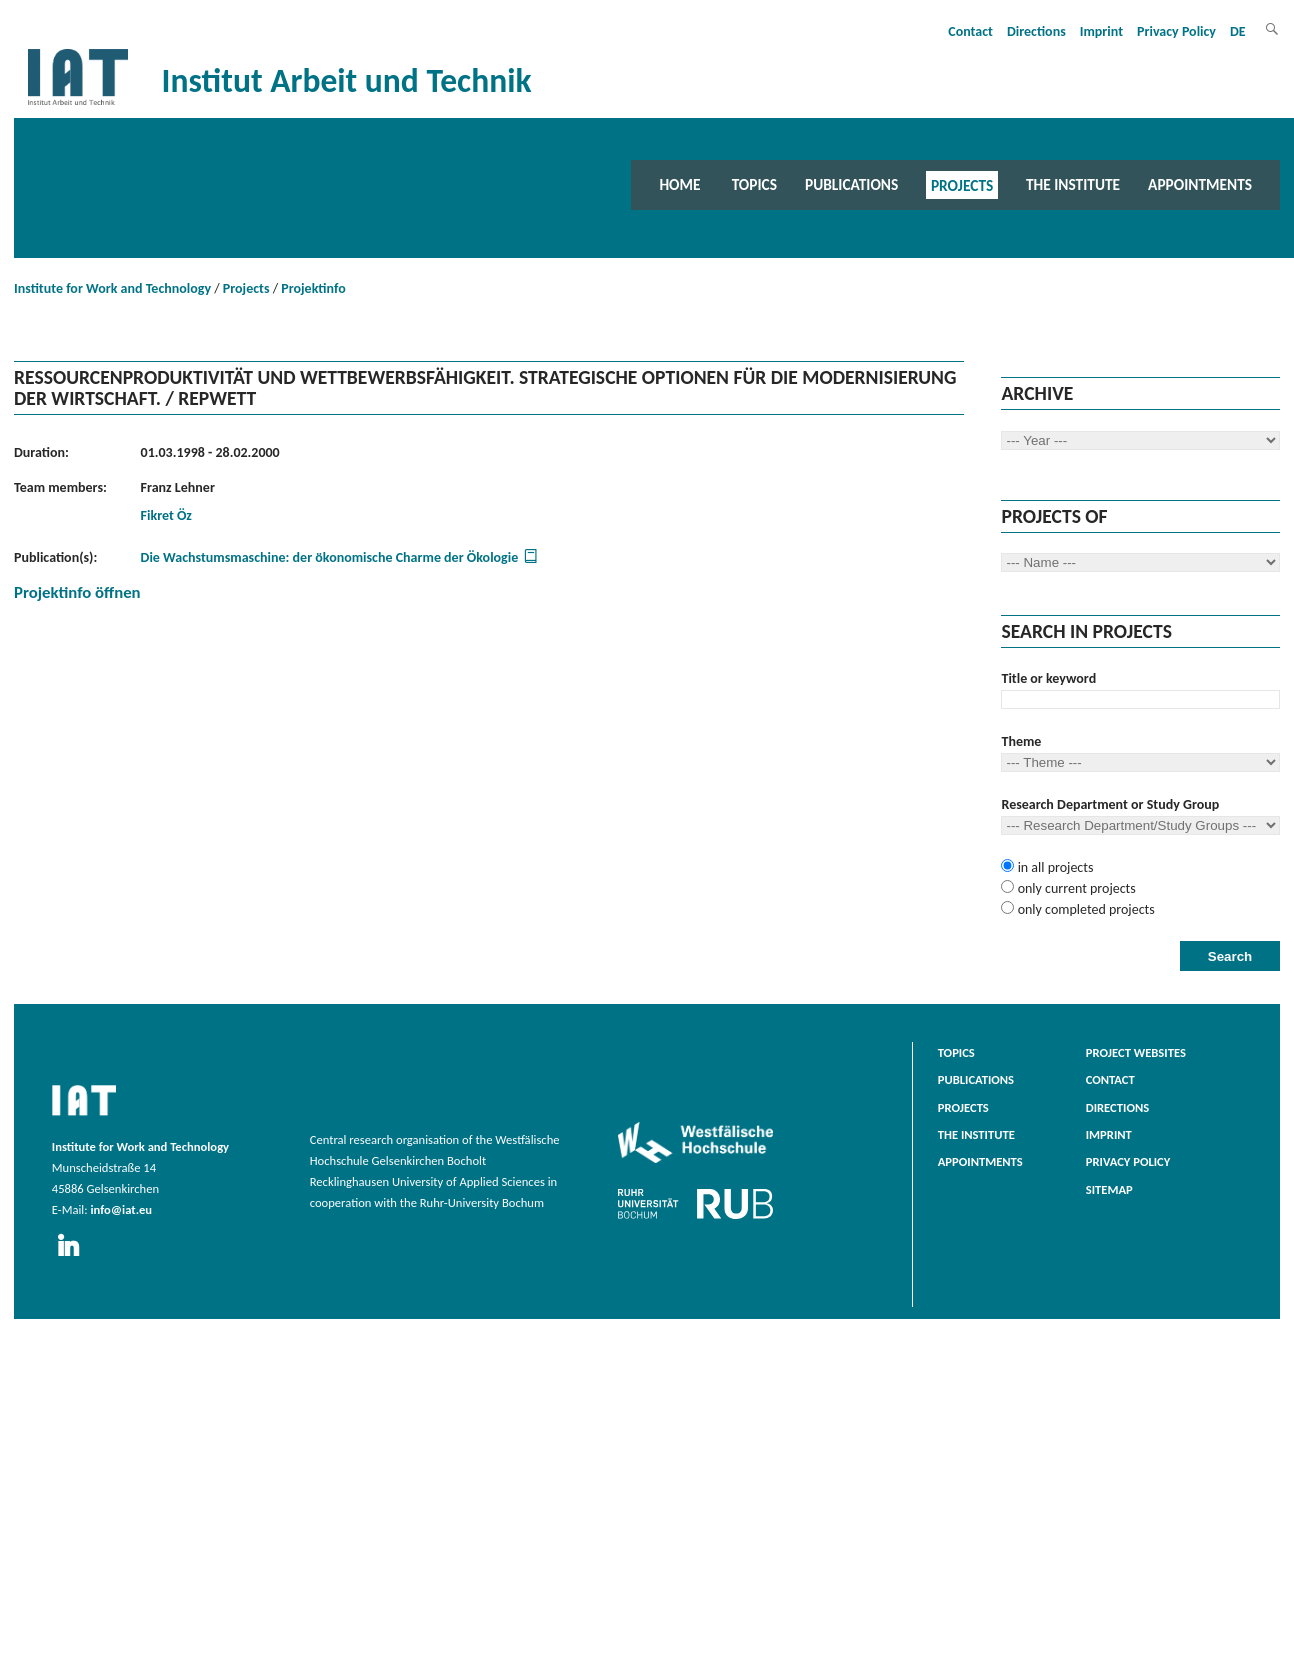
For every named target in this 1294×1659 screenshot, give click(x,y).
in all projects (1053, 867)
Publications (851, 184)
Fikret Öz (166, 515)
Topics (754, 184)
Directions (1036, 31)
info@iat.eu (121, 1209)
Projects (962, 184)
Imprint (1101, 31)
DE (1238, 31)
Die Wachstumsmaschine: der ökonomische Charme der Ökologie (330, 557)
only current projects (1074, 888)
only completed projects (1084, 909)
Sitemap (1109, 1189)
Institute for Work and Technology (112, 288)
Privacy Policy (1176, 31)
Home (679, 184)
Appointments (1200, 184)
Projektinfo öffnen (77, 592)
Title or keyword (1048, 678)
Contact (970, 31)
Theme (1021, 741)
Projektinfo (313, 288)
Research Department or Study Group (1110, 804)
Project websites (1136, 1052)
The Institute (1073, 184)
